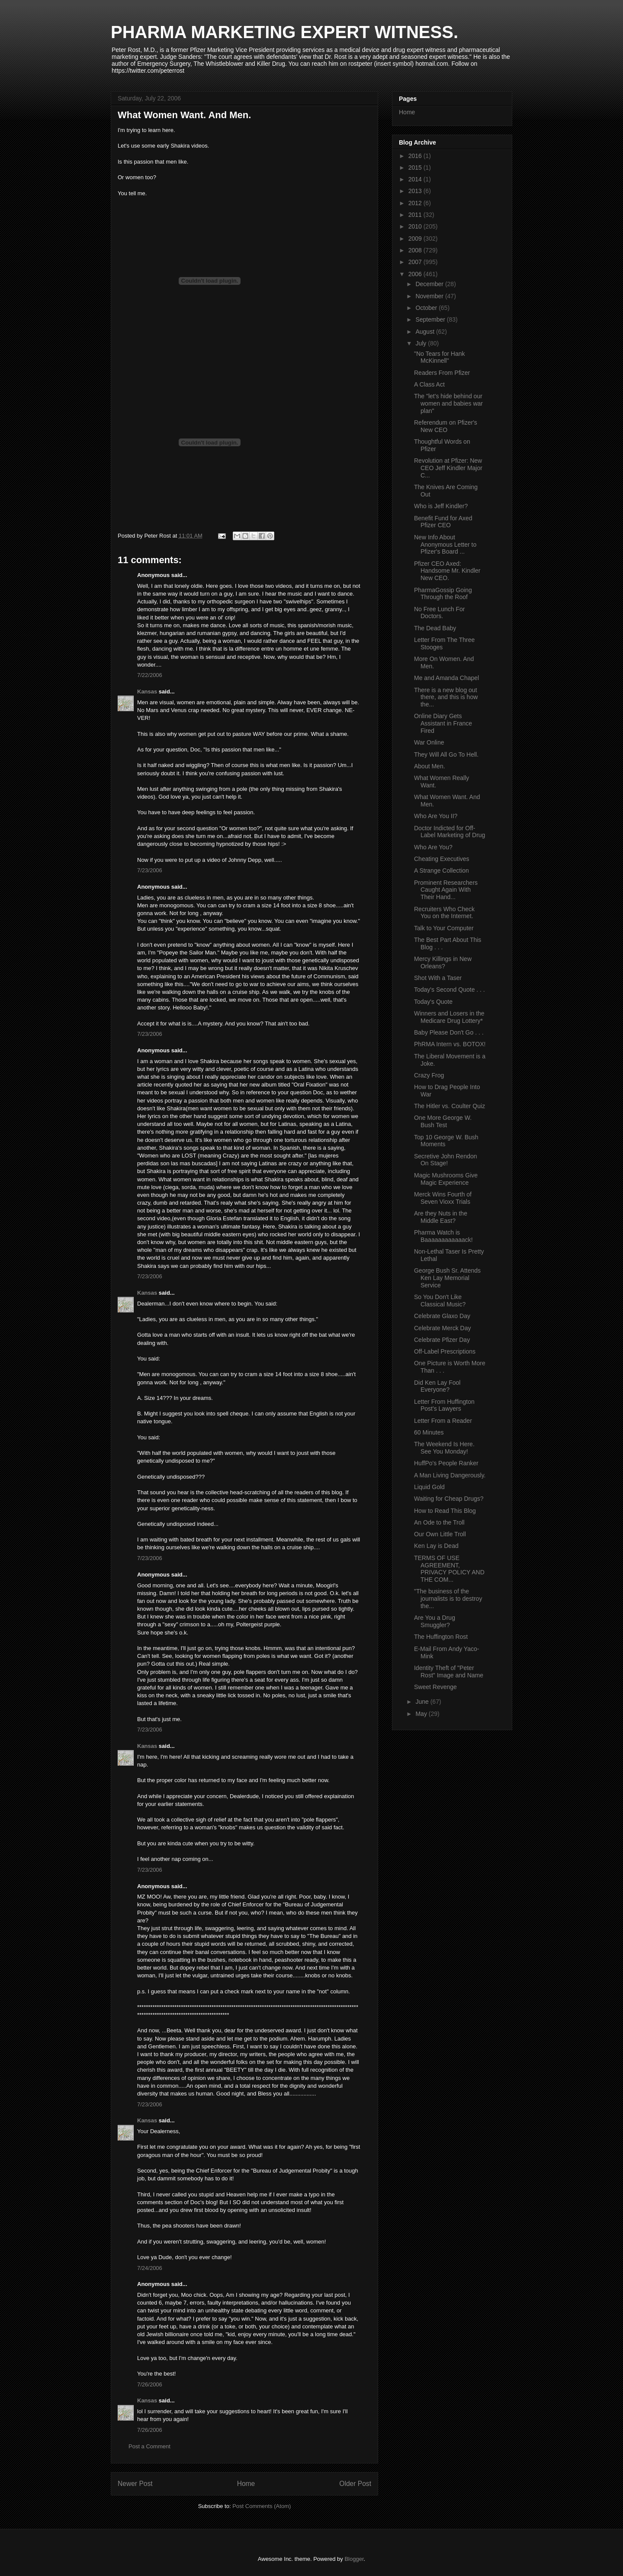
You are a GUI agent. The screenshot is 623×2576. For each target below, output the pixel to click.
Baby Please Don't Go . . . (449, 1032)
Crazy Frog (429, 1075)
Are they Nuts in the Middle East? (440, 1217)
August (425, 331)
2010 (416, 226)
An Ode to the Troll (439, 1522)
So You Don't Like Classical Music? (440, 1300)
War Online (429, 742)
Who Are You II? (435, 815)
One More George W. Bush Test (443, 1121)
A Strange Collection (441, 870)
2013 (416, 190)
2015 (416, 167)
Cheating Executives (441, 858)
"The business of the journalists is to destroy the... (448, 1598)
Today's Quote (433, 1001)
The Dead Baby (435, 628)
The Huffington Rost (441, 1636)
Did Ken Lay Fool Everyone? (437, 1386)
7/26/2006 (149, 2384)
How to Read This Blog (445, 1510)
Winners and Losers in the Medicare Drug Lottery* (449, 1017)
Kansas (147, 691)
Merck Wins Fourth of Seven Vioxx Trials (443, 1198)
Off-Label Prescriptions (444, 1351)
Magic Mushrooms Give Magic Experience (446, 1179)
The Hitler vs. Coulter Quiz (449, 1106)
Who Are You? (433, 847)
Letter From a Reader (443, 1420)
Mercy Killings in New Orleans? (443, 962)
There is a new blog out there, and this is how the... (446, 697)
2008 (416, 250)
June (422, 1701)
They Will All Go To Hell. (446, 754)
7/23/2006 (149, 870)
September (430, 319)
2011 (416, 214)
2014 (416, 179)
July (421, 343)
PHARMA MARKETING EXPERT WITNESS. (284, 32)
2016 (416, 155)
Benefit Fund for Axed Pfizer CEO (443, 522)
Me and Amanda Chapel (446, 677)
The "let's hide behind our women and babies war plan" (448, 403)
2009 (416, 238)
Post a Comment (149, 2446)
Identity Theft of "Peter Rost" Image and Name (448, 1671)
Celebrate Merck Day (442, 1328)
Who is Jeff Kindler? (441, 506)
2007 (416, 261)
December (430, 283)
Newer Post (135, 2483)
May (421, 1713)
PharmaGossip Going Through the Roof (443, 594)
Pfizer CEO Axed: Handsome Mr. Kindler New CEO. (447, 571)
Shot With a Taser (438, 977)
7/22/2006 (149, 675)
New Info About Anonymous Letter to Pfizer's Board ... (445, 544)
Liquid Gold (429, 1486)
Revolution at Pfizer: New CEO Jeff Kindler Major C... (448, 468)
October (427, 307)
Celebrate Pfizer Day (442, 1339)
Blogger (353, 2559)
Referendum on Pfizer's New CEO (445, 426)
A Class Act (429, 384)
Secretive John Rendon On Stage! (445, 1160)
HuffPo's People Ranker (446, 1463)
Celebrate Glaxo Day (442, 1315)
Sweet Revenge (435, 1686)
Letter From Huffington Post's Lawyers (444, 1405)
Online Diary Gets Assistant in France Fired (443, 723)
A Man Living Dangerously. (450, 1475)
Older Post (355, 2483)
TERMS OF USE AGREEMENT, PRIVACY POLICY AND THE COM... (449, 1568)
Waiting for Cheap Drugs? (449, 1498)
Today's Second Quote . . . (449, 989)
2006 (416, 274)
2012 (416, 203)
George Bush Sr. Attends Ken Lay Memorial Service (447, 1278)
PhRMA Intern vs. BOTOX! (449, 1044)
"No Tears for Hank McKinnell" (439, 357)
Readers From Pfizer (442, 372)
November (430, 296)
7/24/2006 (149, 2268)
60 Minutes (428, 1432)
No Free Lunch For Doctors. (439, 613)
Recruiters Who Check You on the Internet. (444, 913)
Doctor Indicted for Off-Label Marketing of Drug (449, 832)
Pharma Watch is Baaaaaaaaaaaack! (443, 1236)
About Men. (429, 766)
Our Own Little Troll (440, 1534)
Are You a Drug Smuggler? (434, 1621)
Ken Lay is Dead (436, 1545)
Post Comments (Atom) (261, 2506)
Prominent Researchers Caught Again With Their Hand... (446, 890)
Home (246, 2483)
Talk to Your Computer (444, 928)
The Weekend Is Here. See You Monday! (444, 1448)
